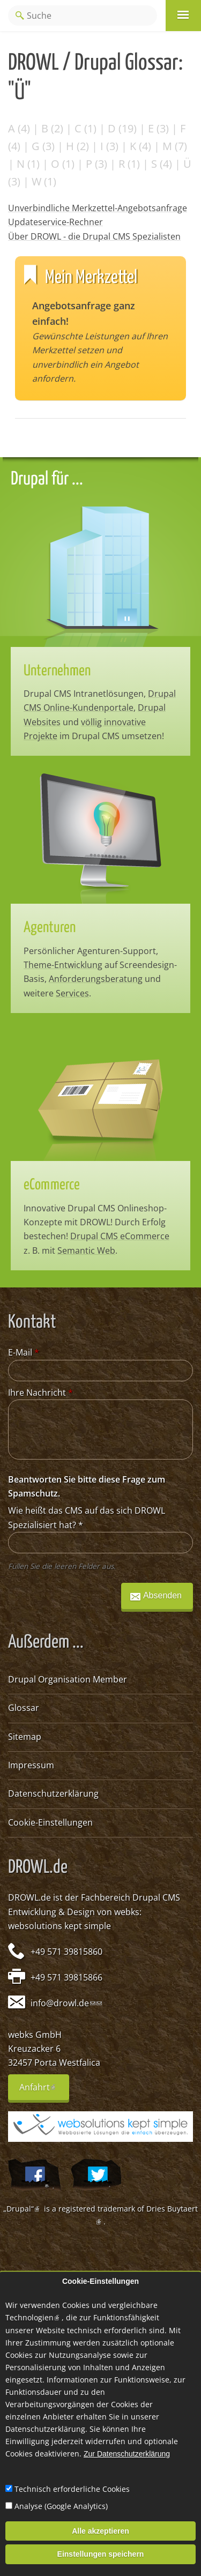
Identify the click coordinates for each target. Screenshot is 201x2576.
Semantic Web (86, 1250)
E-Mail (23, 1352)
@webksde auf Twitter (96, 2175)
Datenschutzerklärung (53, 1793)
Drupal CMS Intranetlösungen (84, 693)
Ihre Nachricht (40, 1392)
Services (72, 993)
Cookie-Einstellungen (50, 1822)
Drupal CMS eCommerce (119, 1236)
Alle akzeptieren (100, 2531)
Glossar (23, 1708)
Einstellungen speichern (100, 2554)
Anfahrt (44, 2091)
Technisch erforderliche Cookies (72, 2489)
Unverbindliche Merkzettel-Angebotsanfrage (97, 208)
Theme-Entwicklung (63, 965)
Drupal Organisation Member (67, 1679)
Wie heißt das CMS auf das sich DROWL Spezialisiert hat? (86, 1517)
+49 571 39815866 (66, 1977)
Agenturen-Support (116, 951)
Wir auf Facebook (34, 2175)
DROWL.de (29, 1897)
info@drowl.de (63, 2003)
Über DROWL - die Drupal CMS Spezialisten (94, 236)
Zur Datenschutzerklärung (127, 2454)
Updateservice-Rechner (55, 222)
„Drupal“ (22, 2208)
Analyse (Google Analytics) (61, 2506)
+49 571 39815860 (66, 1951)
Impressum (31, 1765)
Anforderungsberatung (96, 979)
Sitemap (24, 1737)
